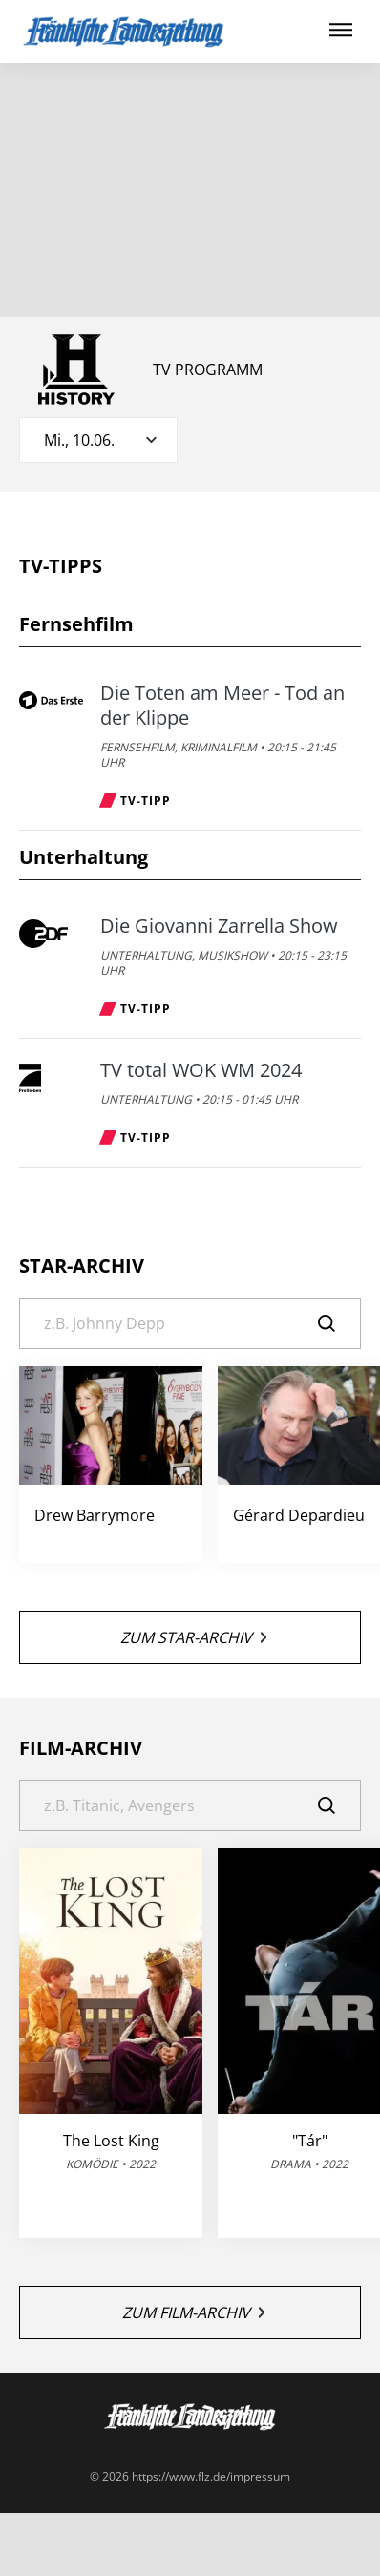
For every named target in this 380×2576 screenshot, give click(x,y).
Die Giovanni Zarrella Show (219, 926)
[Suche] (190, 1323)
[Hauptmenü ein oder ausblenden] (341, 31)
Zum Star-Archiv (193, 1637)
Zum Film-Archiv (193, 2312)
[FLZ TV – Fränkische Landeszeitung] (123, 32)
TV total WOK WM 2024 (201, 1070)
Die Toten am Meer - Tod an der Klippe (222, 705)
